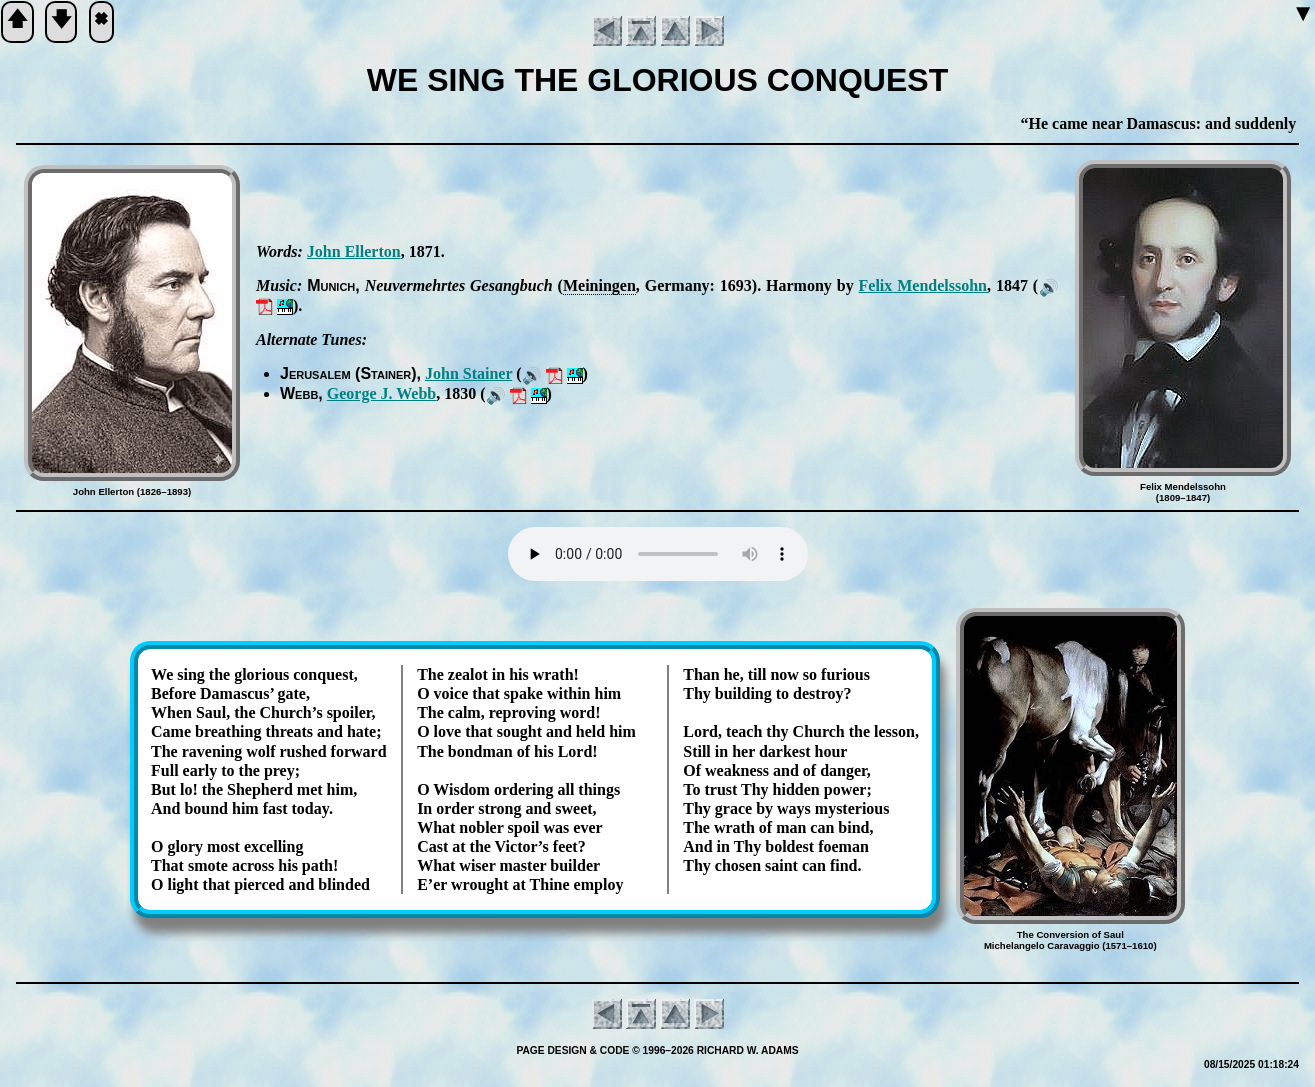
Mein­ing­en (599, 285)
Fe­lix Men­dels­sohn (923, 285)
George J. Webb (381, 393)
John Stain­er (468, 373)
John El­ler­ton (354, 251)
